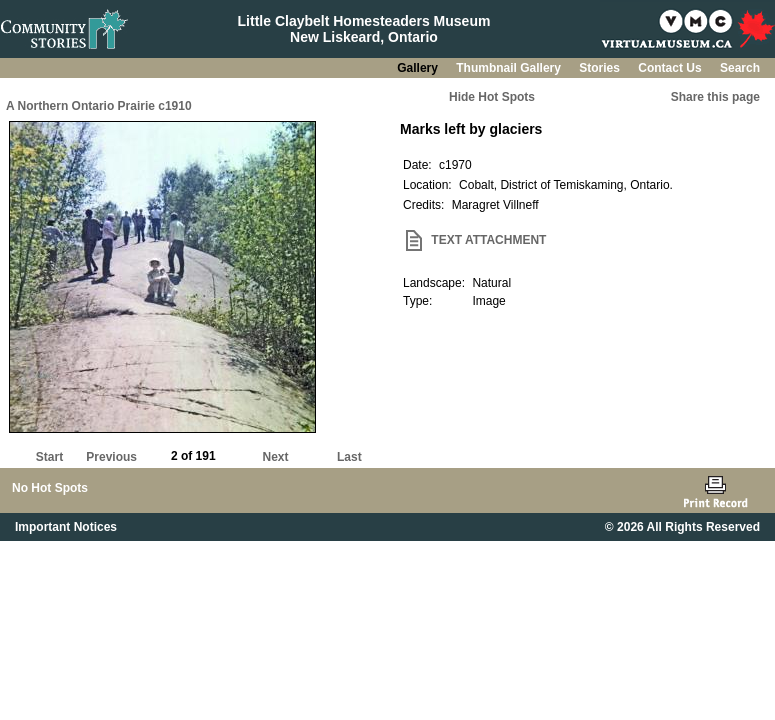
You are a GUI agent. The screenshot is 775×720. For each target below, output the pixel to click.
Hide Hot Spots (492, 97)
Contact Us (671, 68)
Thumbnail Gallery (510, 68)
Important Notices (66, 527)
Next (276, 457)
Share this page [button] (715, 97)
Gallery (419, 68)
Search (740, 68)
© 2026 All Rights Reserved (682, 527)
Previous (111, 457)
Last (349, 457)
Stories (601, 68)
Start (49, 457)
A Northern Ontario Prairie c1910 (99, 106)
